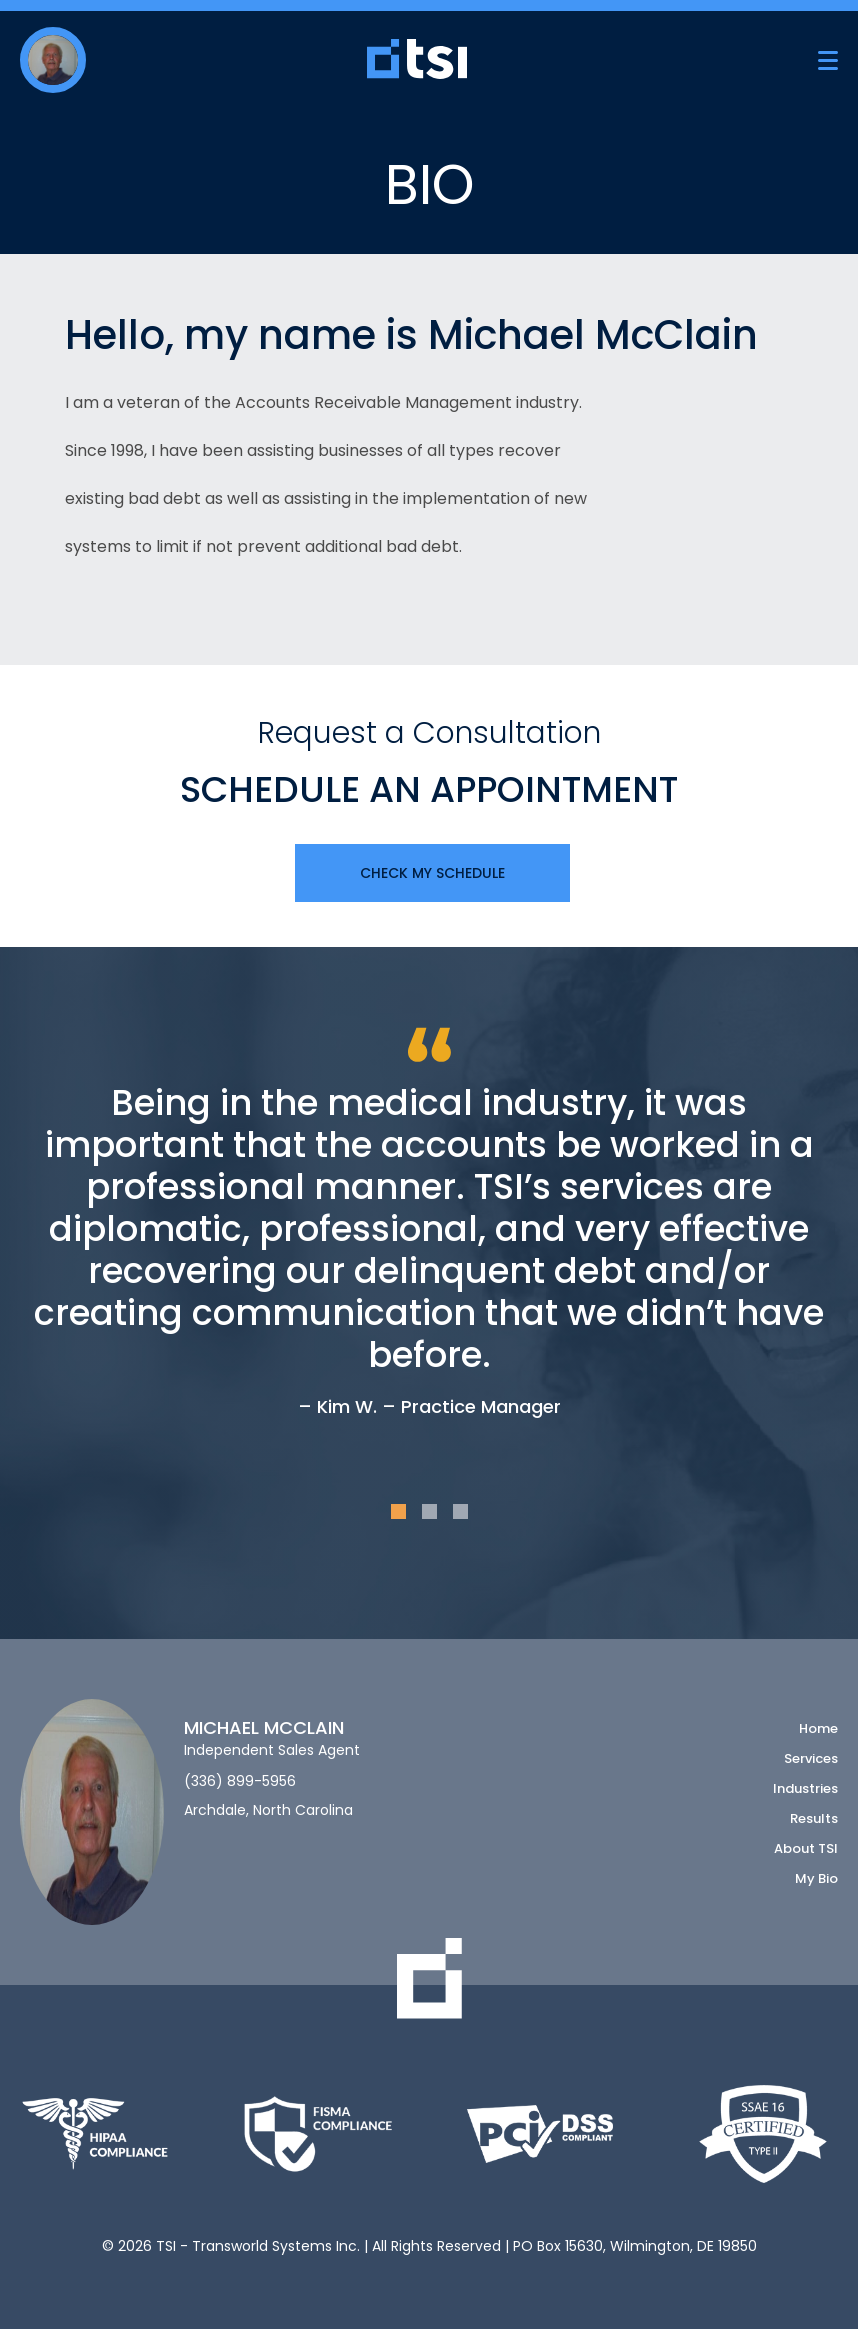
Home (818, 1728)
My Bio (816, 1878)
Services (811, 1758)
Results (814, 1818)
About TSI (806, 1848)
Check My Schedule (432, 873)
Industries (805, 1788)
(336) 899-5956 (240, 1781)
